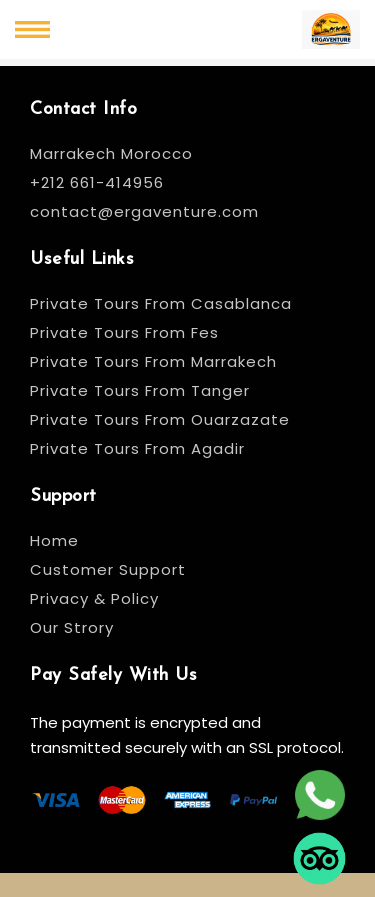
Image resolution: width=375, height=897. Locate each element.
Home (54, 540)
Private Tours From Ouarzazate (160, 419)
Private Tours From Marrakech (153, 361)
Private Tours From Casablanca (163, 303)
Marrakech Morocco (111, 153)
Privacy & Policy (94, 598)
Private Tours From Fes (124, 332)
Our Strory (72, 627)
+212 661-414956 (97, 182)
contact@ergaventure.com (144, 211)
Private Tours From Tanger (140, 390)
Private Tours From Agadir (137, 448)
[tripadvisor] (319, 860)
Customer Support (108, 569)
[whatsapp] (319, 797)
